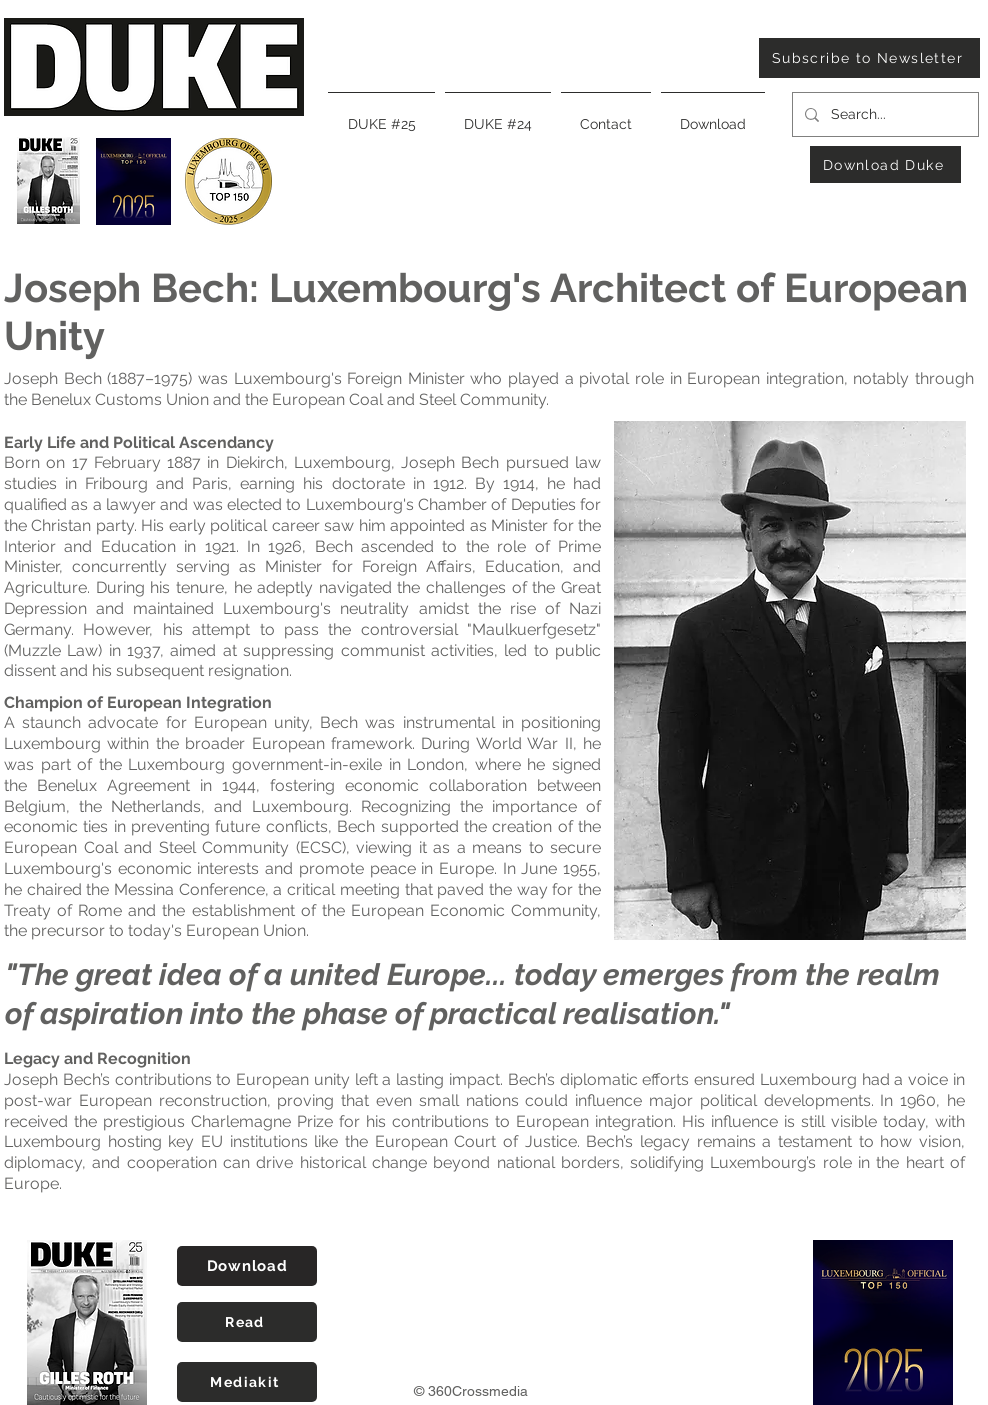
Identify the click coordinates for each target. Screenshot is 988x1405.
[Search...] (883, 114)
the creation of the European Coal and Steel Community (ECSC (302, 837)
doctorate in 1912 (398, 483)
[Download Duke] (885, 164)
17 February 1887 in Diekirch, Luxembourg (231, 462)
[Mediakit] (247, 1382)
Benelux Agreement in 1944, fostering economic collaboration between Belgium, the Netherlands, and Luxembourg (302, 796)
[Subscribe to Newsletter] (869, 58)
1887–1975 (149, 378)
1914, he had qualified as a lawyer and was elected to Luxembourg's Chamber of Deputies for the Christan (302, 504)
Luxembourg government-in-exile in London (296, 764)
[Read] (247, 1322)
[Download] (247, 1266)
